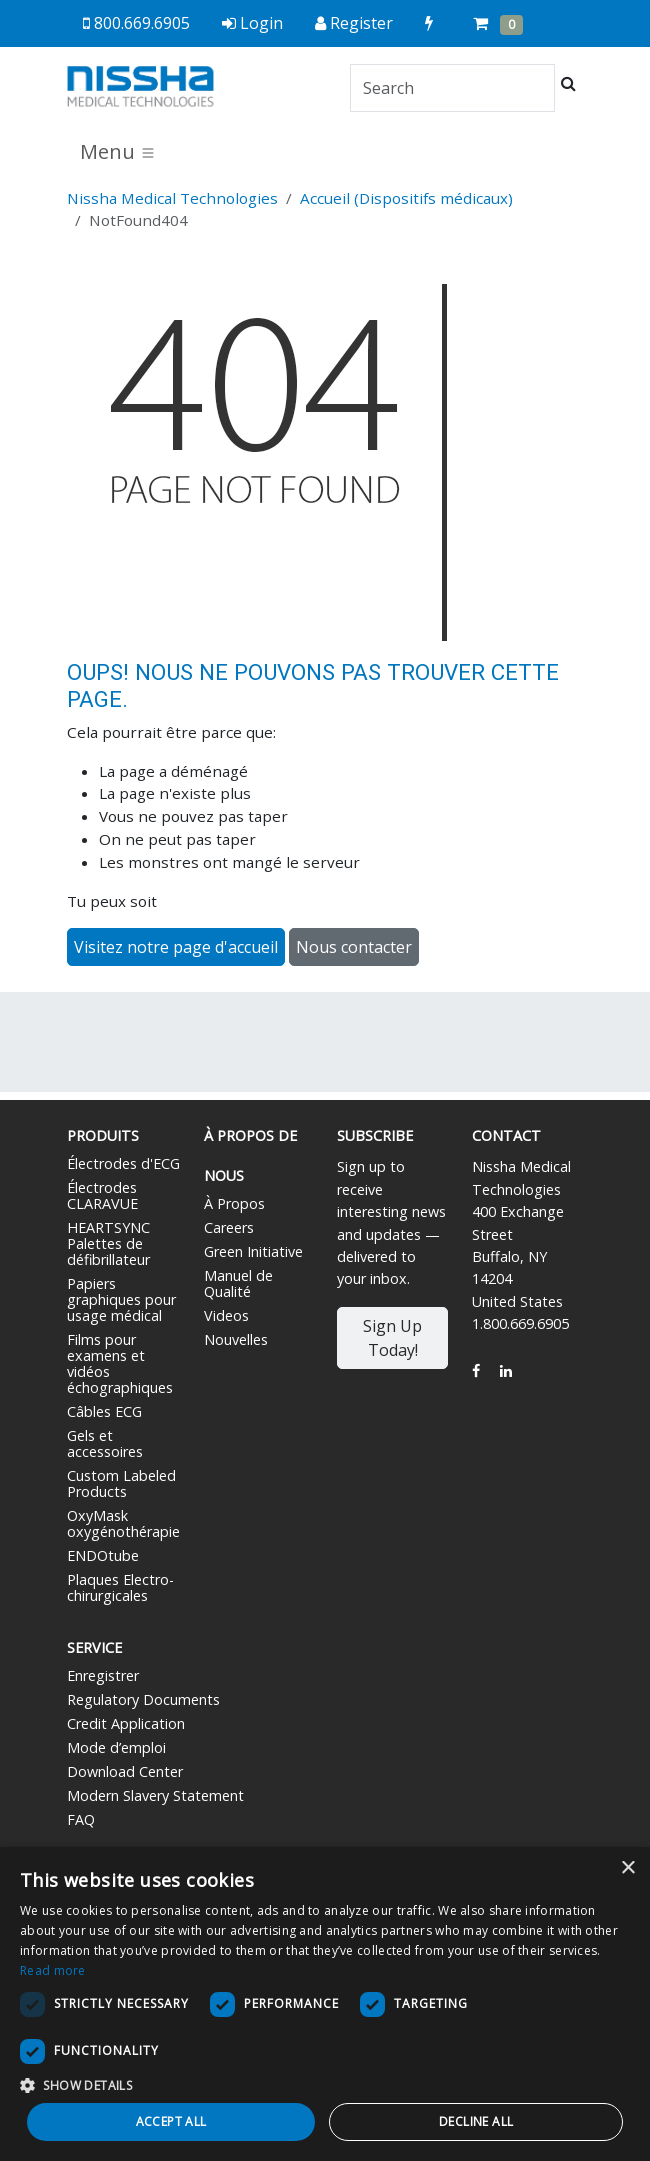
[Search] (452, 88)
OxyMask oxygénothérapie (123, 1523)
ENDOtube (103, 1555)
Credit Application (126, 1723)
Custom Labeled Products (121, 1483)
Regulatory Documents (143, 1699)
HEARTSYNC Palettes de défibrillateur (108, 1243)
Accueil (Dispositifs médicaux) (406, 198)
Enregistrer (103, 1675)
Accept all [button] (171, 2121)
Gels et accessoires (105, 1443)
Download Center (125, 1771)
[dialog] (325, 2004)
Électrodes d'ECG (123, 1163)
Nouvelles (236, 1339)
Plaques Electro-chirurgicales (120, 1587)
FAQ (81, 1819)
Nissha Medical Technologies (172, 198)
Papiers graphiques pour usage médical (121, 1299)
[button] (325, 2085)
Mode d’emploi (116, 1747)
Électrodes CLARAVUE (102, 1195)
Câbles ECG (104, 1411)
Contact (506, 1135)
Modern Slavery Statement (155, 1795)
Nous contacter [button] (354, 947)
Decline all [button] (476, 2121)
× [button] (627, 1868)
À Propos (234, 1203)
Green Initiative (253, 1251)
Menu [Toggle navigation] (118, 151)
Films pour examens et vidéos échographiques (120, 1363)
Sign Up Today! (392, 1338)
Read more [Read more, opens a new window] (53, 1970)
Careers (229, 1227)
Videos (226, 1315)
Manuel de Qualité (238, 1283)
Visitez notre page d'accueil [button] (176, 947)
